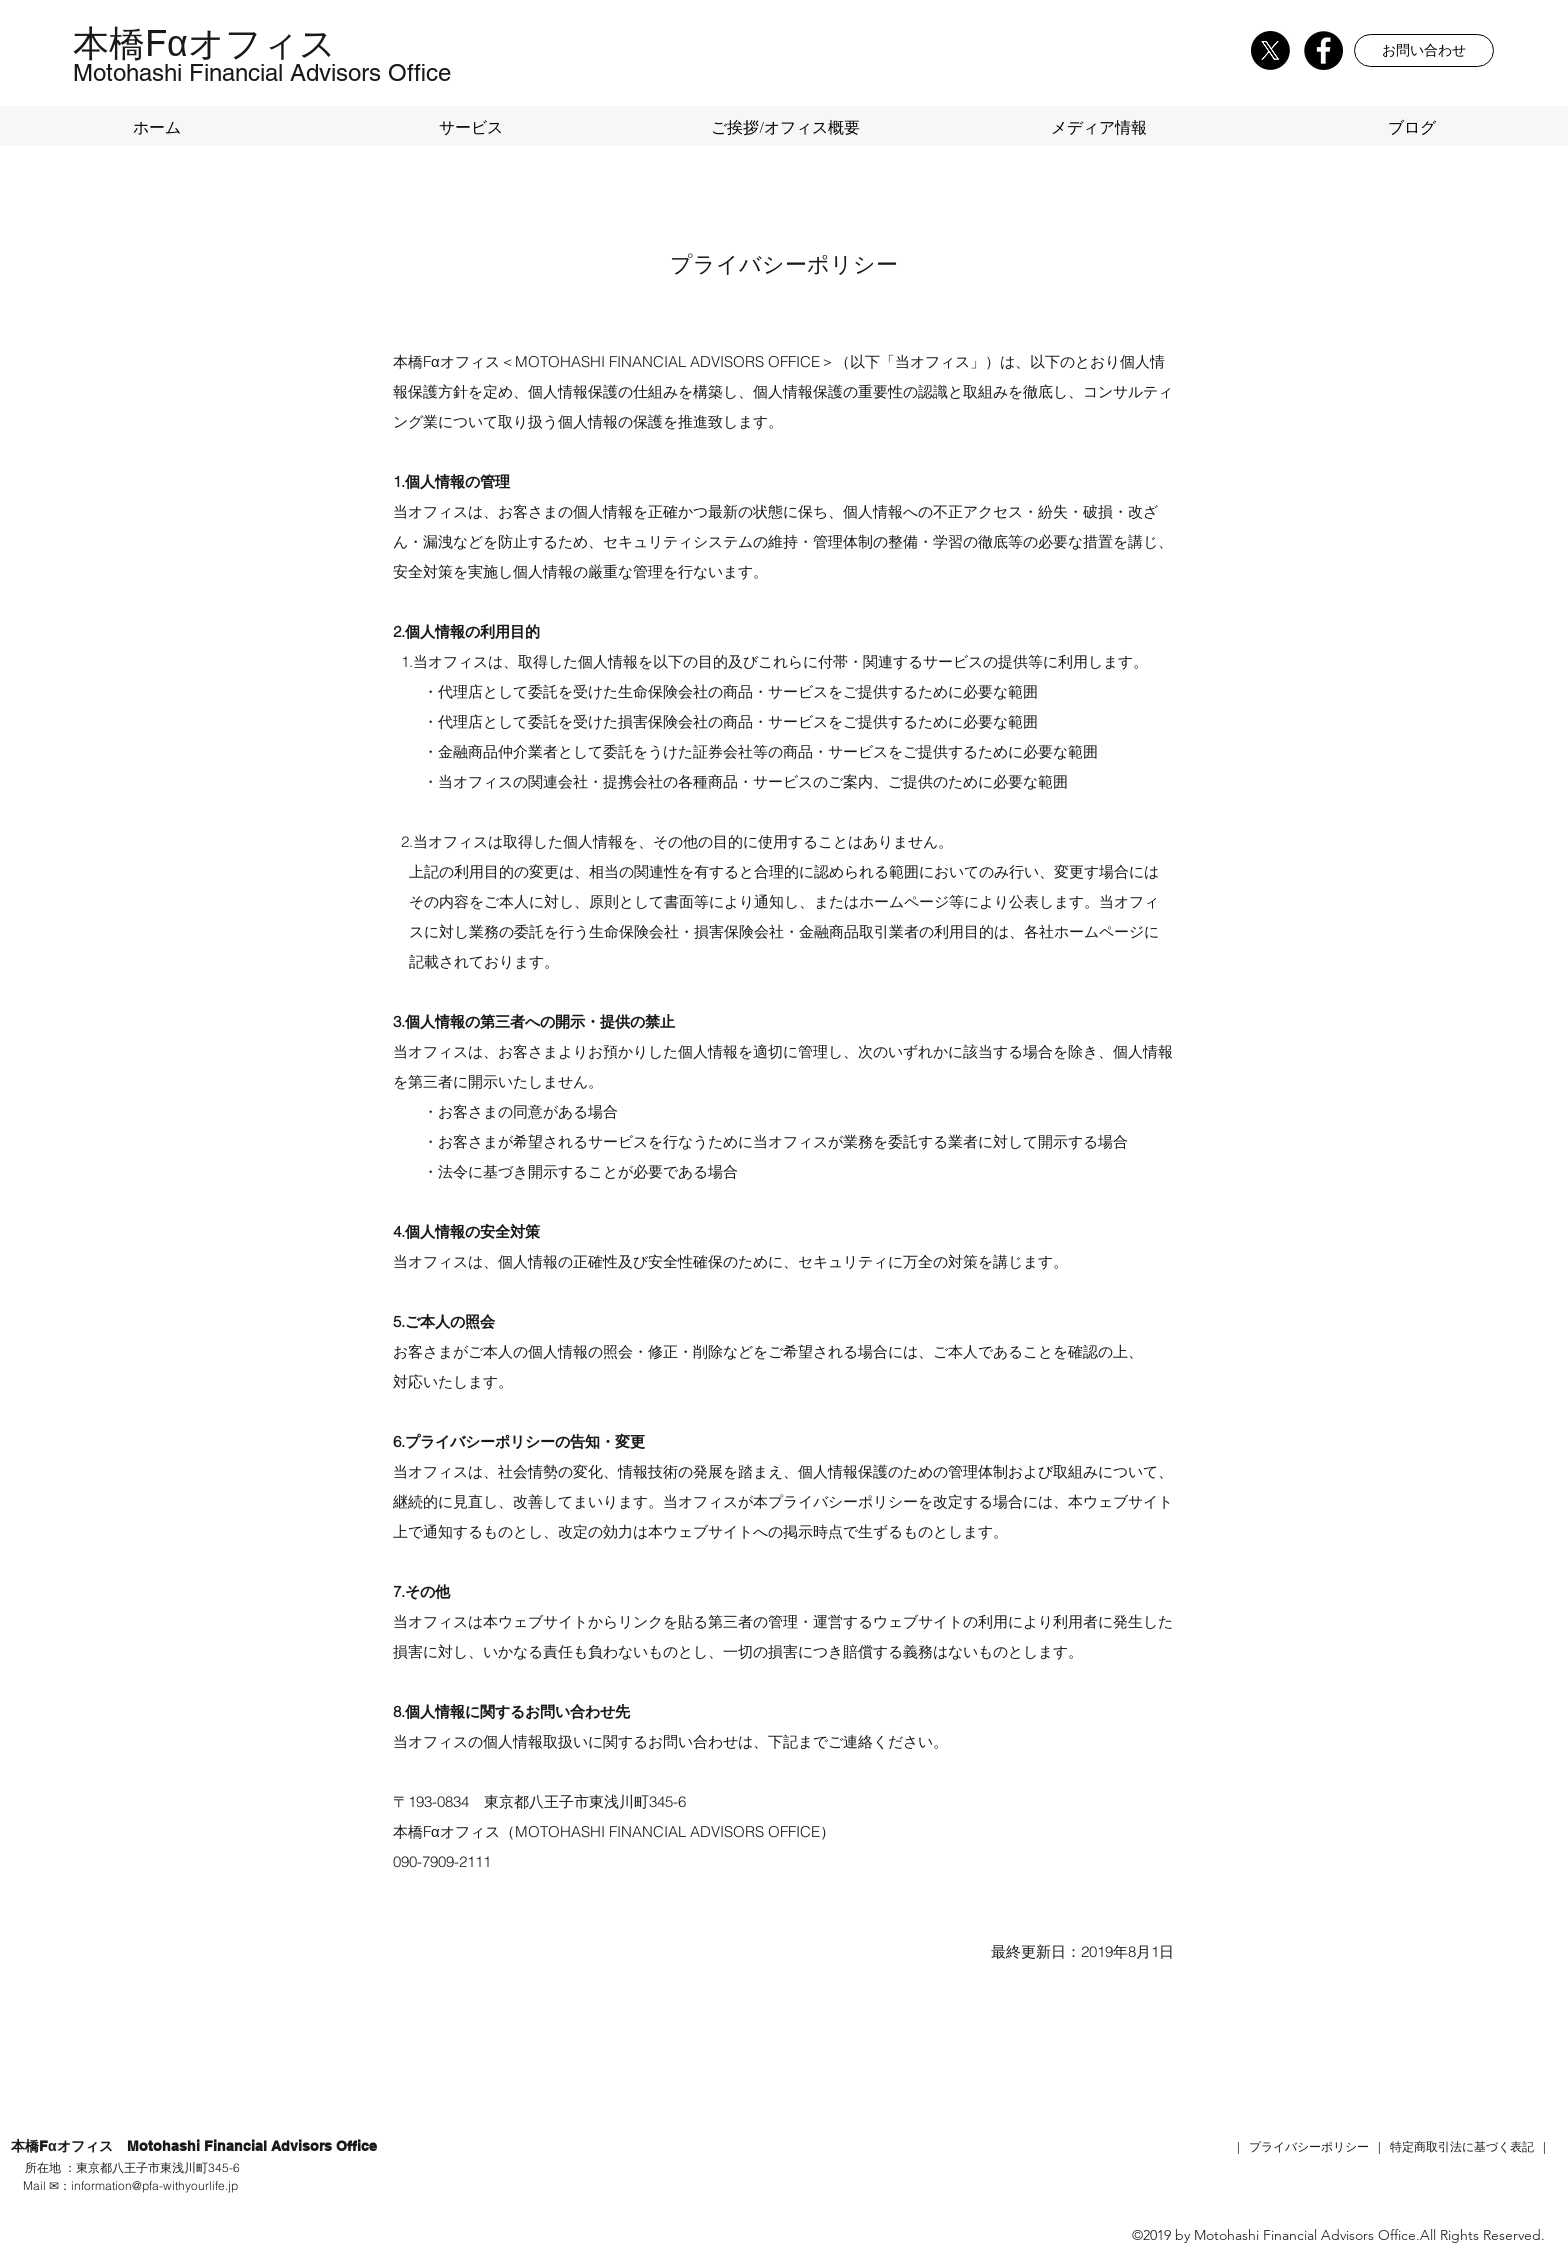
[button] (1424, 50)
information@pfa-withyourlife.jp (154, 2185)
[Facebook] (1323, 50)
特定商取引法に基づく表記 (1462, 2146)
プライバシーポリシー (1309, 2146)
